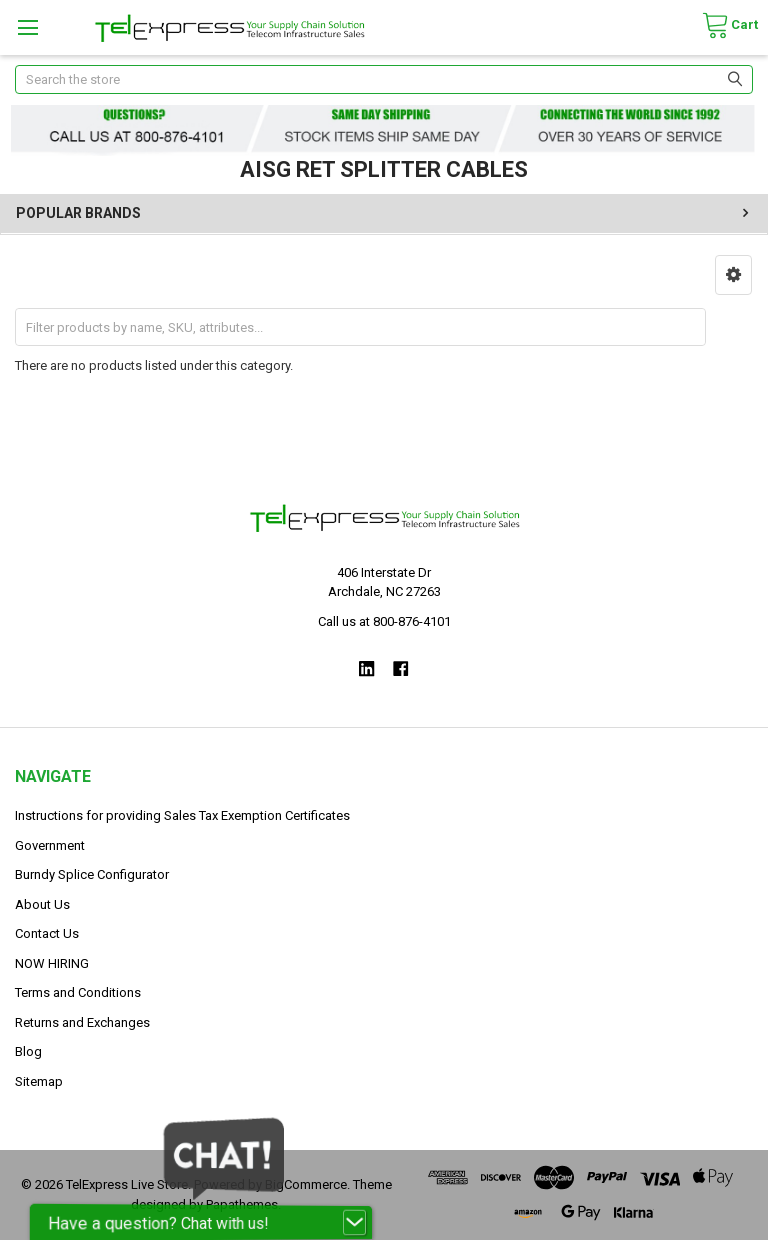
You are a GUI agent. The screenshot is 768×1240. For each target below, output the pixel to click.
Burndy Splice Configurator (92, 874)
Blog (28, 1051)
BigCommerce (306, 1184)
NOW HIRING (52, 963)
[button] (733, 275)
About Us (42, 904)
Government (50, 845)
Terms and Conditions (78, 992)
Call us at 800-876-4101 (384, 621)
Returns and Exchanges (82, 1022)
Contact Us (47, 933)
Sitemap (39, 1081)
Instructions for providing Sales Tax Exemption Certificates (182, 815)
